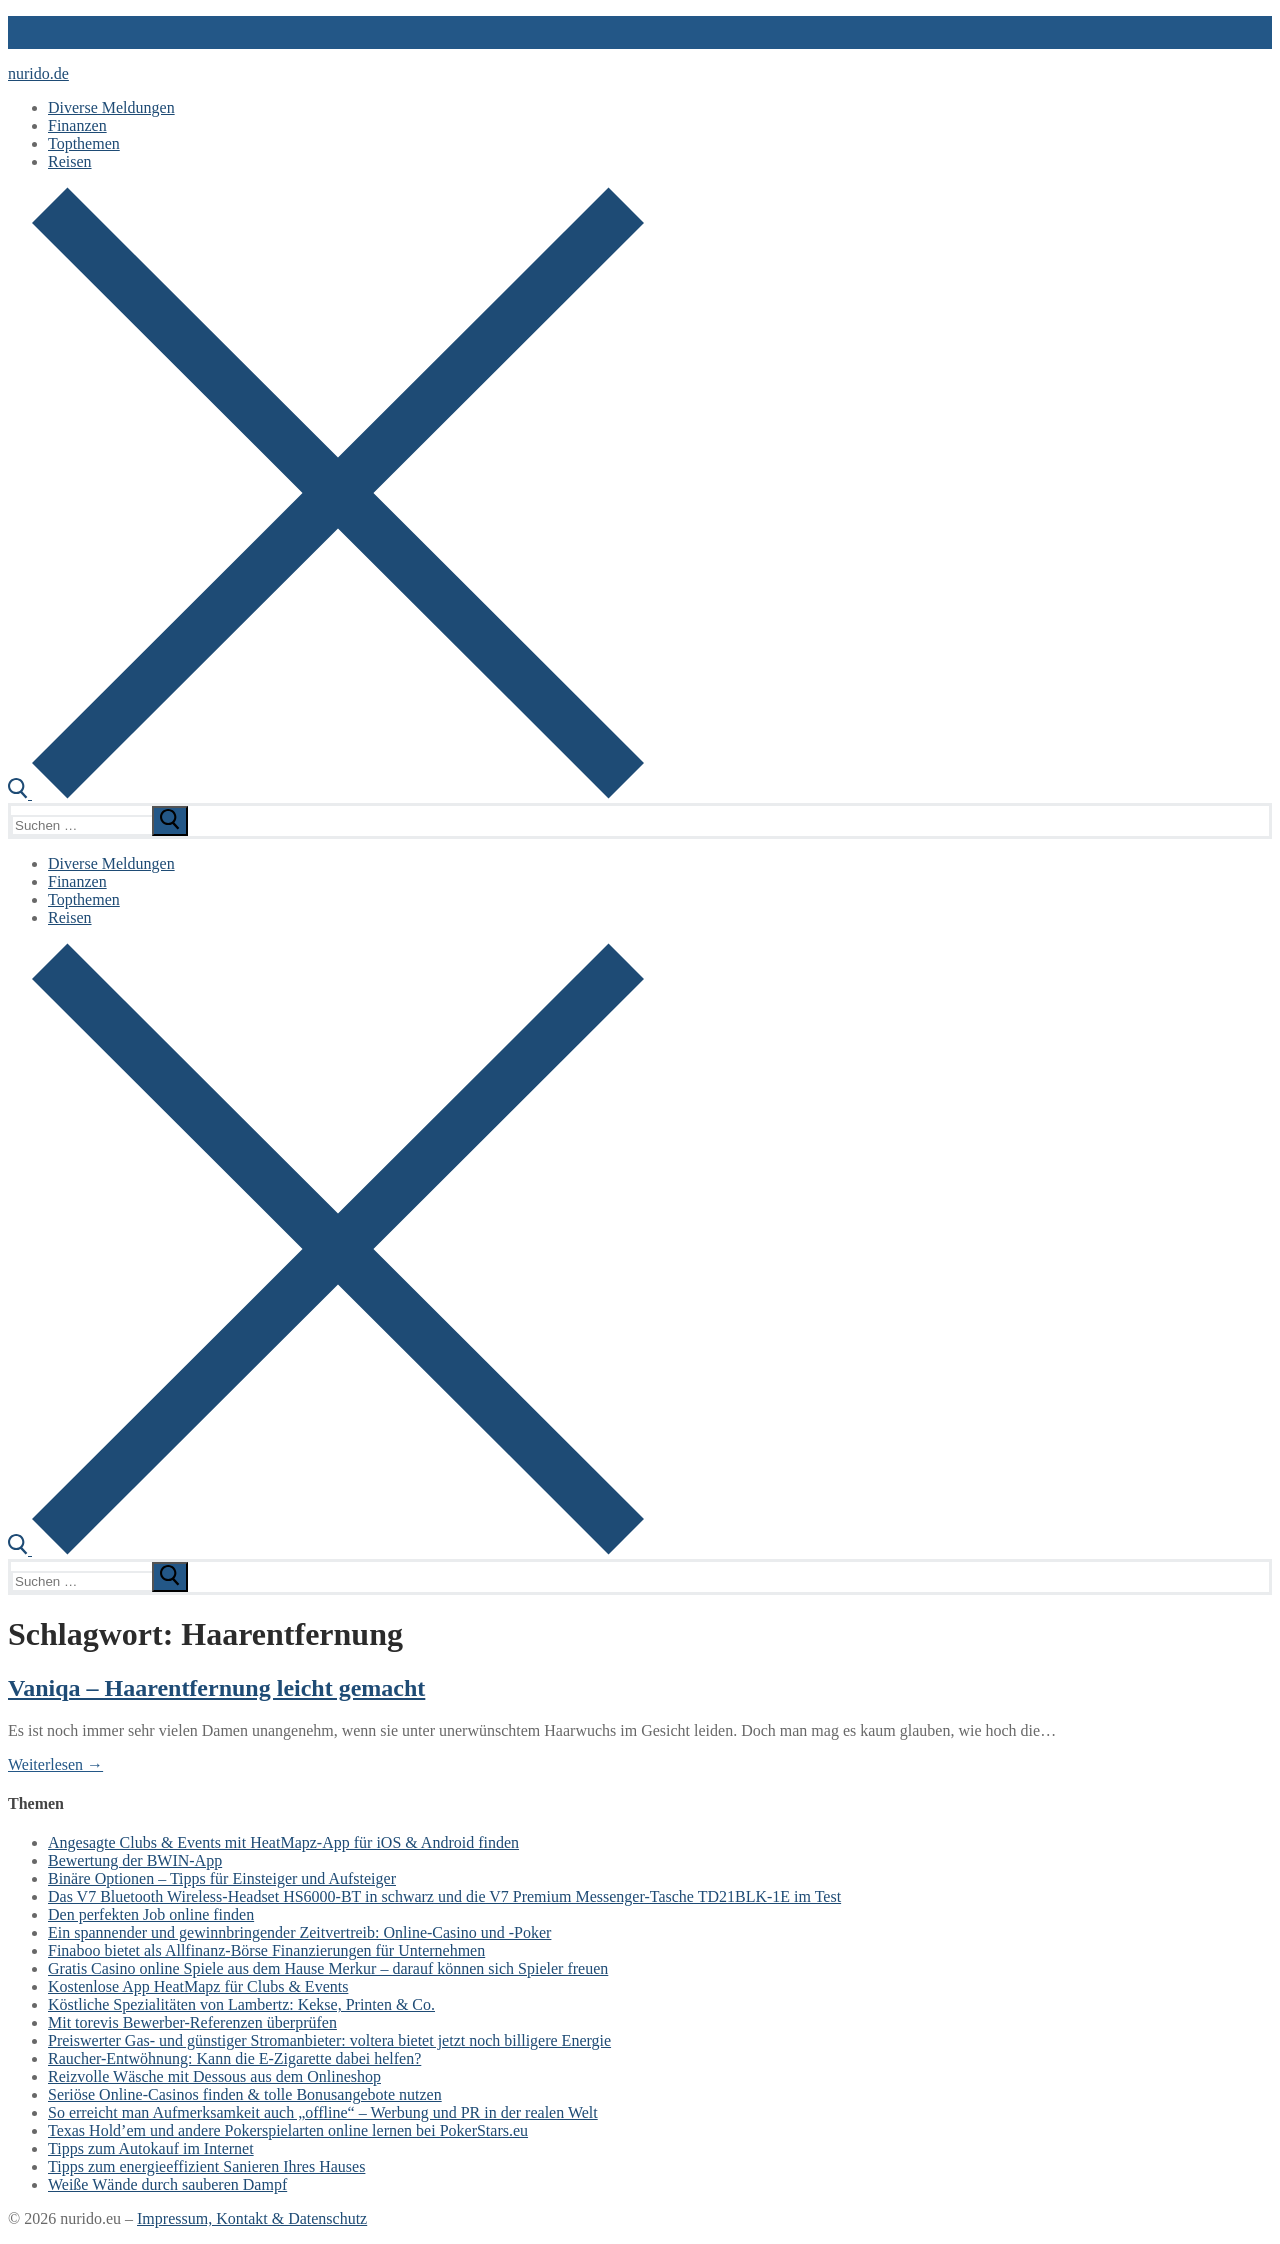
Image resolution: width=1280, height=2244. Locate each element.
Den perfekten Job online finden (151, 1914)
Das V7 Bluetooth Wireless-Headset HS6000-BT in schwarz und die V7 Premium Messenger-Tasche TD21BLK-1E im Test (444, 1896)
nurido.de (38, 73)
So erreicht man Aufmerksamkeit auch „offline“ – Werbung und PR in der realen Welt (323, 2112)
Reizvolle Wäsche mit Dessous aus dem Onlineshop (214, 2076)
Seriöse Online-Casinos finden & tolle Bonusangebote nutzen (245, 2094)
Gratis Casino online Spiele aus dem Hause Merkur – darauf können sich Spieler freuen (328, 1968)
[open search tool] (326, 793)
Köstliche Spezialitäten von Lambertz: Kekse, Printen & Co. (241, 2004)
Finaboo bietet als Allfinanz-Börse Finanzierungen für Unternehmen (266, 1950)
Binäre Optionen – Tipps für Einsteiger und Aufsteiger (222, 1878)
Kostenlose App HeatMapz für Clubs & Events (198, 1986)
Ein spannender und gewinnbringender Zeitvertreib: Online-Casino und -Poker (299, 1932)
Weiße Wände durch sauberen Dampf (167, 2184)
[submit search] (170, 821)
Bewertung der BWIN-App (135, 1860)
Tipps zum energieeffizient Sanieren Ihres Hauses (206, 2166)
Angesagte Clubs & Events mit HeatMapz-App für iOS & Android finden (283, 1842)
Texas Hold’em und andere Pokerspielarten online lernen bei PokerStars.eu (288, 2130)
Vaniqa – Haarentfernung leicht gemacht (216, 1688)
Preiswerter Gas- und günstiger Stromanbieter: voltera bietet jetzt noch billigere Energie (329, 2040)
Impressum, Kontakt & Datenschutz (252, 2218)
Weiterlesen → (55, 1764)
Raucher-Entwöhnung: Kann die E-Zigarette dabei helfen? (234, 2058)
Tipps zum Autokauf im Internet (151, 2148)
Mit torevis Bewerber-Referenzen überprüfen (192, 2022)
